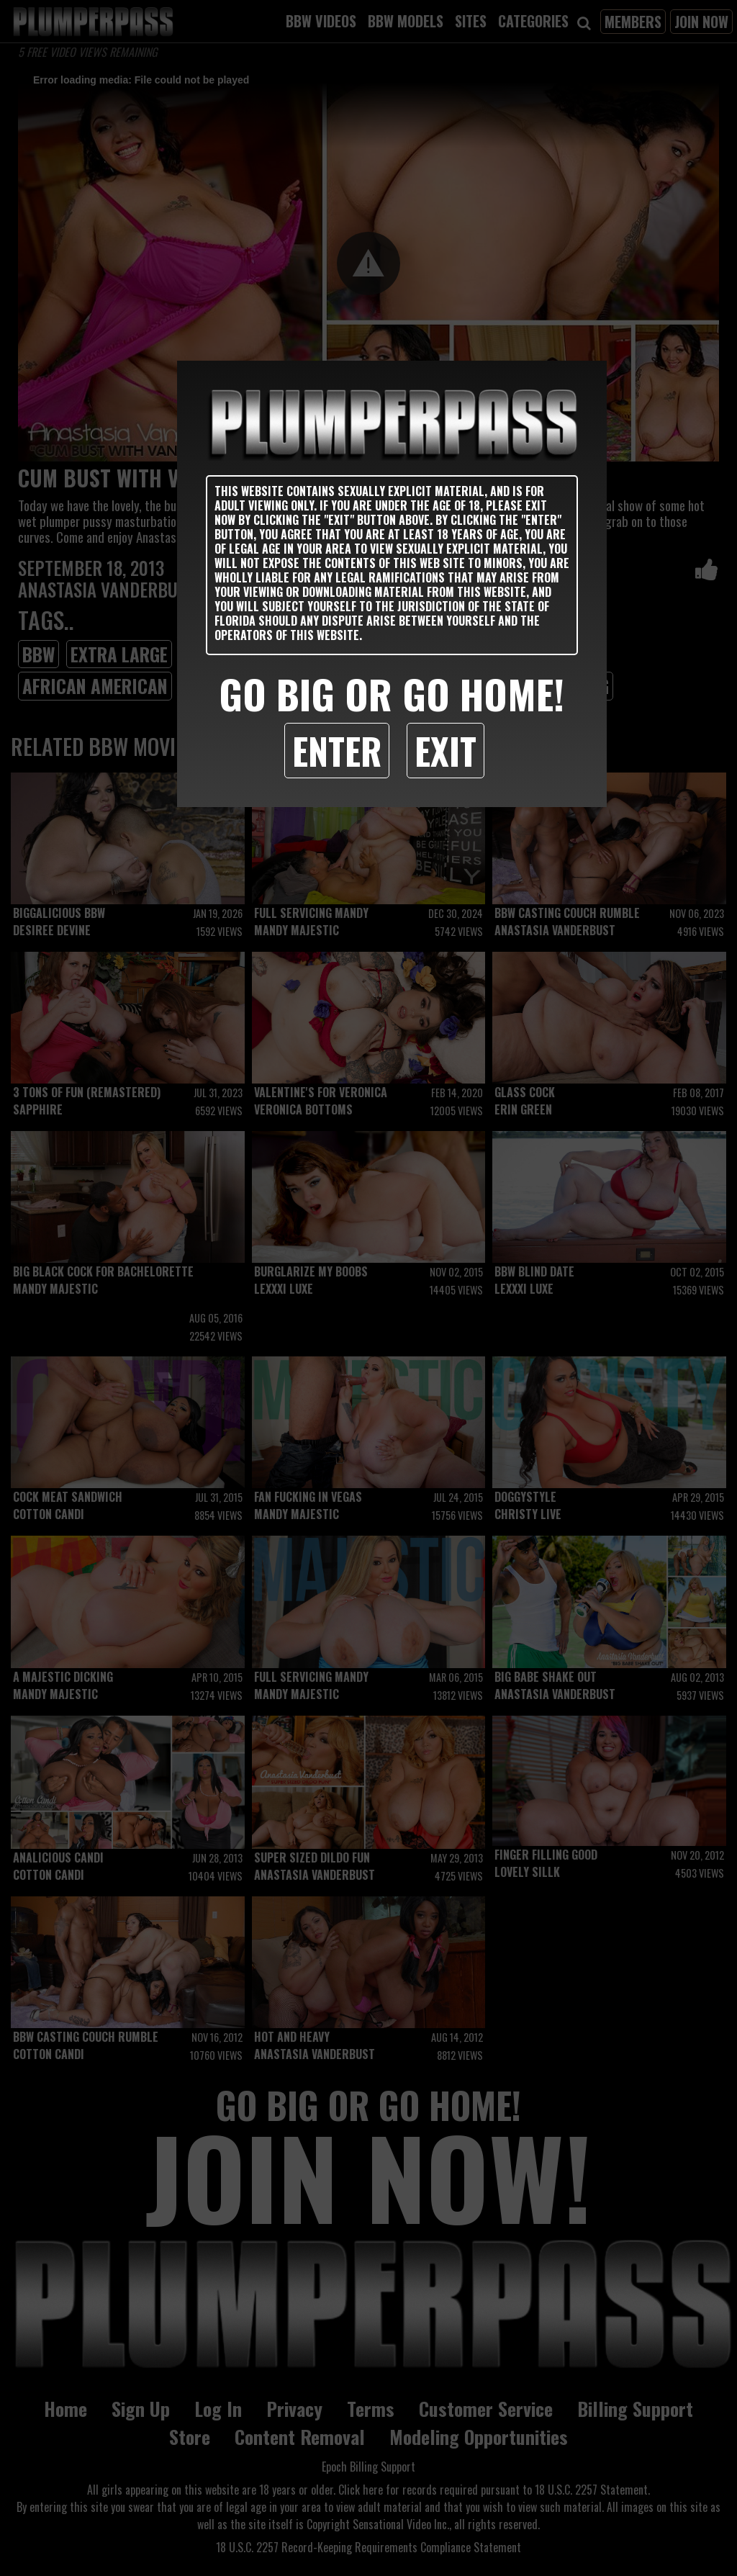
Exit (445, 750)
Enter (336, 750)
